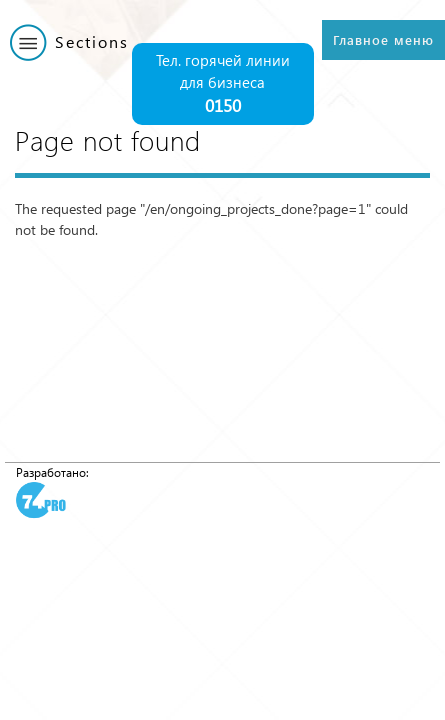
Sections (92, 41)
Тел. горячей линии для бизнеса (223, 84)
